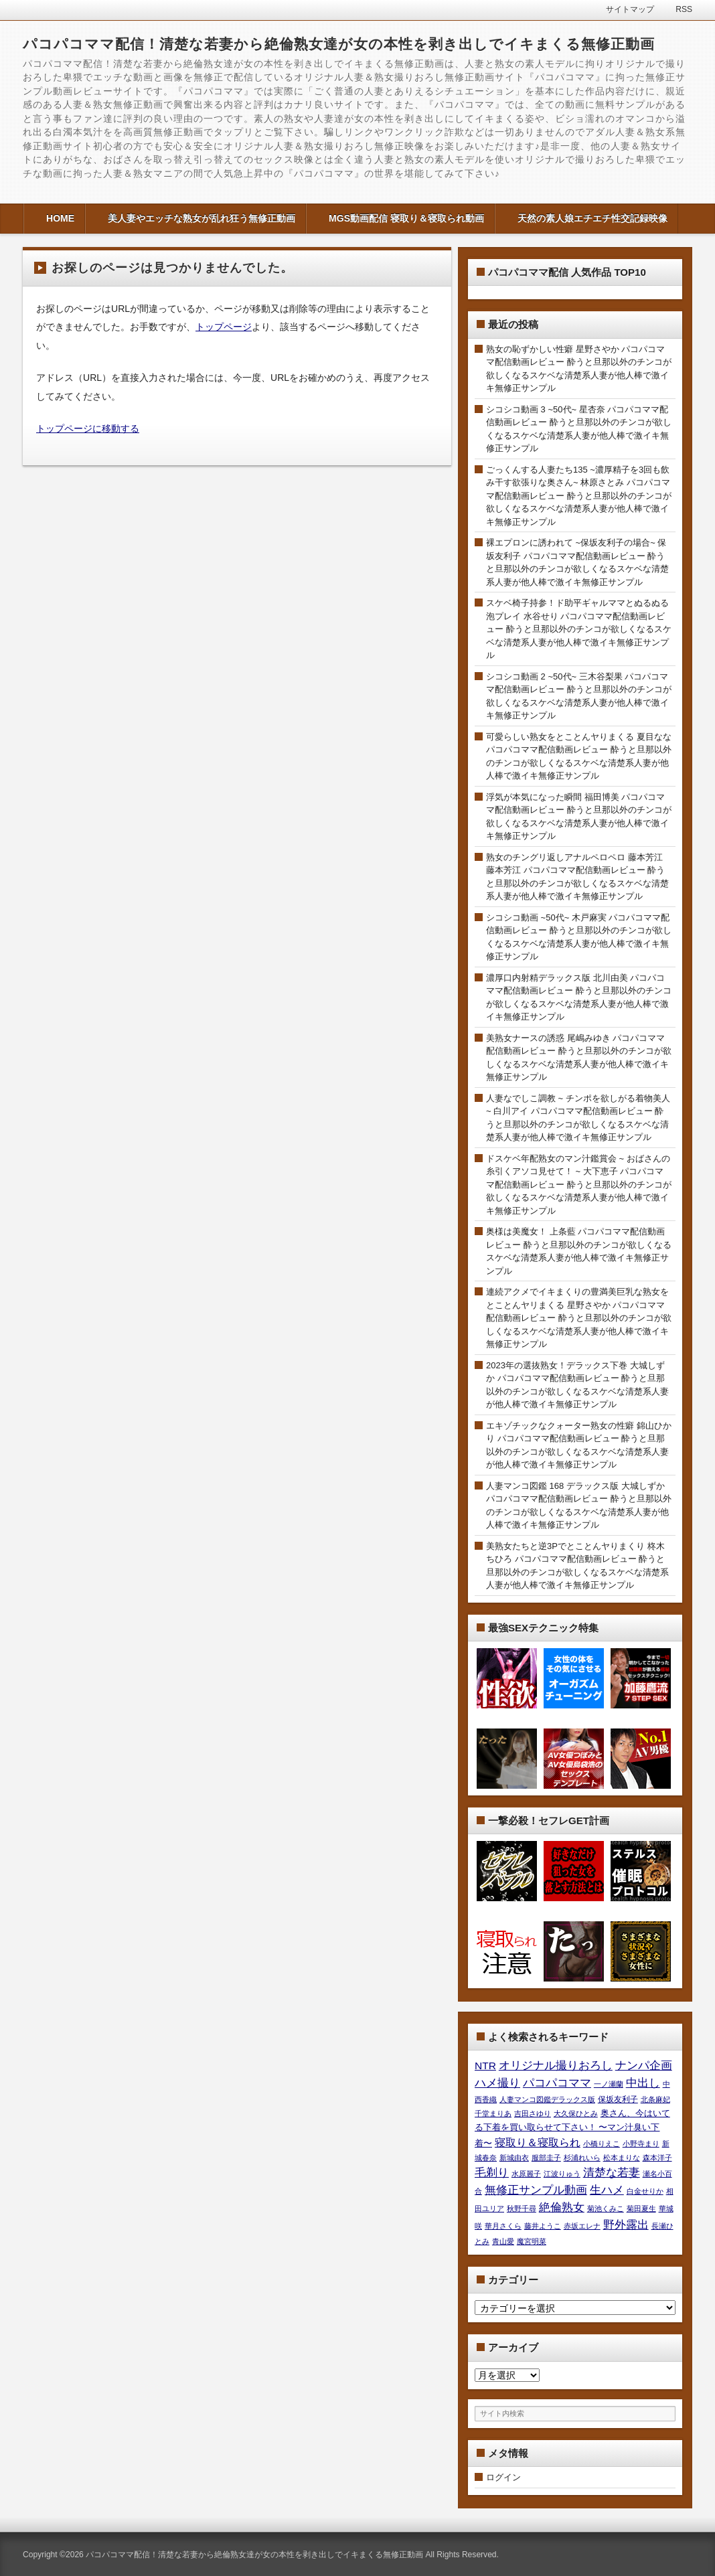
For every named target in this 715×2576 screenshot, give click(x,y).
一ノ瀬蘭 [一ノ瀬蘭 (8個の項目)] (608, 2084)
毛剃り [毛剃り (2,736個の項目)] (492, 2172)
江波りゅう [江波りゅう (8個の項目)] (562, 2174)
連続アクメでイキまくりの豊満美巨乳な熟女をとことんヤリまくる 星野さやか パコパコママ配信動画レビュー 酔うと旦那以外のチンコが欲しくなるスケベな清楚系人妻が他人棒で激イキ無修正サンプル (578, 1318)
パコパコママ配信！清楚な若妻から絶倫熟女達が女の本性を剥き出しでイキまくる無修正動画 (339, 44)
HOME (60, 218)
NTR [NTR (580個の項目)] (485, 2065)
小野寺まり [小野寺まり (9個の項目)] (641, 2144)
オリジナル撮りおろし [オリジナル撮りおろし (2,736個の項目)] (556, 2065)
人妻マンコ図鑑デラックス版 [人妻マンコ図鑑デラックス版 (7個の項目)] (547, 2099)
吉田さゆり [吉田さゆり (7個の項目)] (532, 2113)
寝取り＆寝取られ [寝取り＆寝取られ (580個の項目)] (537, 2142)
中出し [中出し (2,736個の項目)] (643, 2082)
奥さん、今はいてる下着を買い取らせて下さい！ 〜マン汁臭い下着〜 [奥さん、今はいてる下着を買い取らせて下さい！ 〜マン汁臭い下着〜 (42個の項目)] (572, 2128)
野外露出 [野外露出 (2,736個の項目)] (626, 2224)
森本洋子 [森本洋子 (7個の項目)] (657, 2158)
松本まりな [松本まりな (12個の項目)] (621, 2158)
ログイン (503, 2477)
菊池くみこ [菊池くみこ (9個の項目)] (605, 2208)
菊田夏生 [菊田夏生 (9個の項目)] (641, 2208)
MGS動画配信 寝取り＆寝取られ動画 (406, 218)
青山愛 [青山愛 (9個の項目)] (503, 2241)
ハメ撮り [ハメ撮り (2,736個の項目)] (497, 2082)
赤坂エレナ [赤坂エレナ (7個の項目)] (582, 2226)
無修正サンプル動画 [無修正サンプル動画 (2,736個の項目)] (536, 2189)
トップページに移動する (87, 428)
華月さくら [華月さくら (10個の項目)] (503, 2226)
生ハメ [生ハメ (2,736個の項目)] (607, 2189)
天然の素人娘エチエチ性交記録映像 (592, 218)
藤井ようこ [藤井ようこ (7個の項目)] (542, 2226)
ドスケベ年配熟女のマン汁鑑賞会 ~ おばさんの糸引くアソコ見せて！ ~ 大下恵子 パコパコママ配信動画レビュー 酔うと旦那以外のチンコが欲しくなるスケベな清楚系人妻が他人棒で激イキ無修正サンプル (578, 1184)
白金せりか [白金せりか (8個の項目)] (645, 2191)
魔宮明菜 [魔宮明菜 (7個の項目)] (531, 2241)
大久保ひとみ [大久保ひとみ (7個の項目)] (576, 2113)
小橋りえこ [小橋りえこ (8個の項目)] (601, 2144)
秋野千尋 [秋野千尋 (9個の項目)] (521, 2208)
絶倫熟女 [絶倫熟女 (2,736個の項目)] (561, 2207)
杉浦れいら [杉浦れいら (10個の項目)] (582, 2158)
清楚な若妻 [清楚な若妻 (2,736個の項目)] (611, 2172)
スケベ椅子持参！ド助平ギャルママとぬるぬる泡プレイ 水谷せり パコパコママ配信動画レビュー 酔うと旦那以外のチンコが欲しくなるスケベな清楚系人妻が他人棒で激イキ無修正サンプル (578, 629)
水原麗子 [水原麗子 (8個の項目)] (526, 2174)
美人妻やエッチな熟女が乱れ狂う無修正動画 (201, 218)
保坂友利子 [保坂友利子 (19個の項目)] (618, 2099)
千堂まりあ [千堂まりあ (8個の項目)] (493, 2113)
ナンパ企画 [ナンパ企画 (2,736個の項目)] (643, 2065)
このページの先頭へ (688, 2549)
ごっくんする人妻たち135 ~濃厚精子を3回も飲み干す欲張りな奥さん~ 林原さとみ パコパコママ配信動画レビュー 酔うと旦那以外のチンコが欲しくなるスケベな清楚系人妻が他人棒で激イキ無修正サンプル (578, 496)
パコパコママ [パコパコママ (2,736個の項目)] (557, 2082)
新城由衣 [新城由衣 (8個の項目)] (514, 2158)
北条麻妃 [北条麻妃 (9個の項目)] (655, 2099)
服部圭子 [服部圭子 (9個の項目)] (546, 2158)
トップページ (223, 326)
